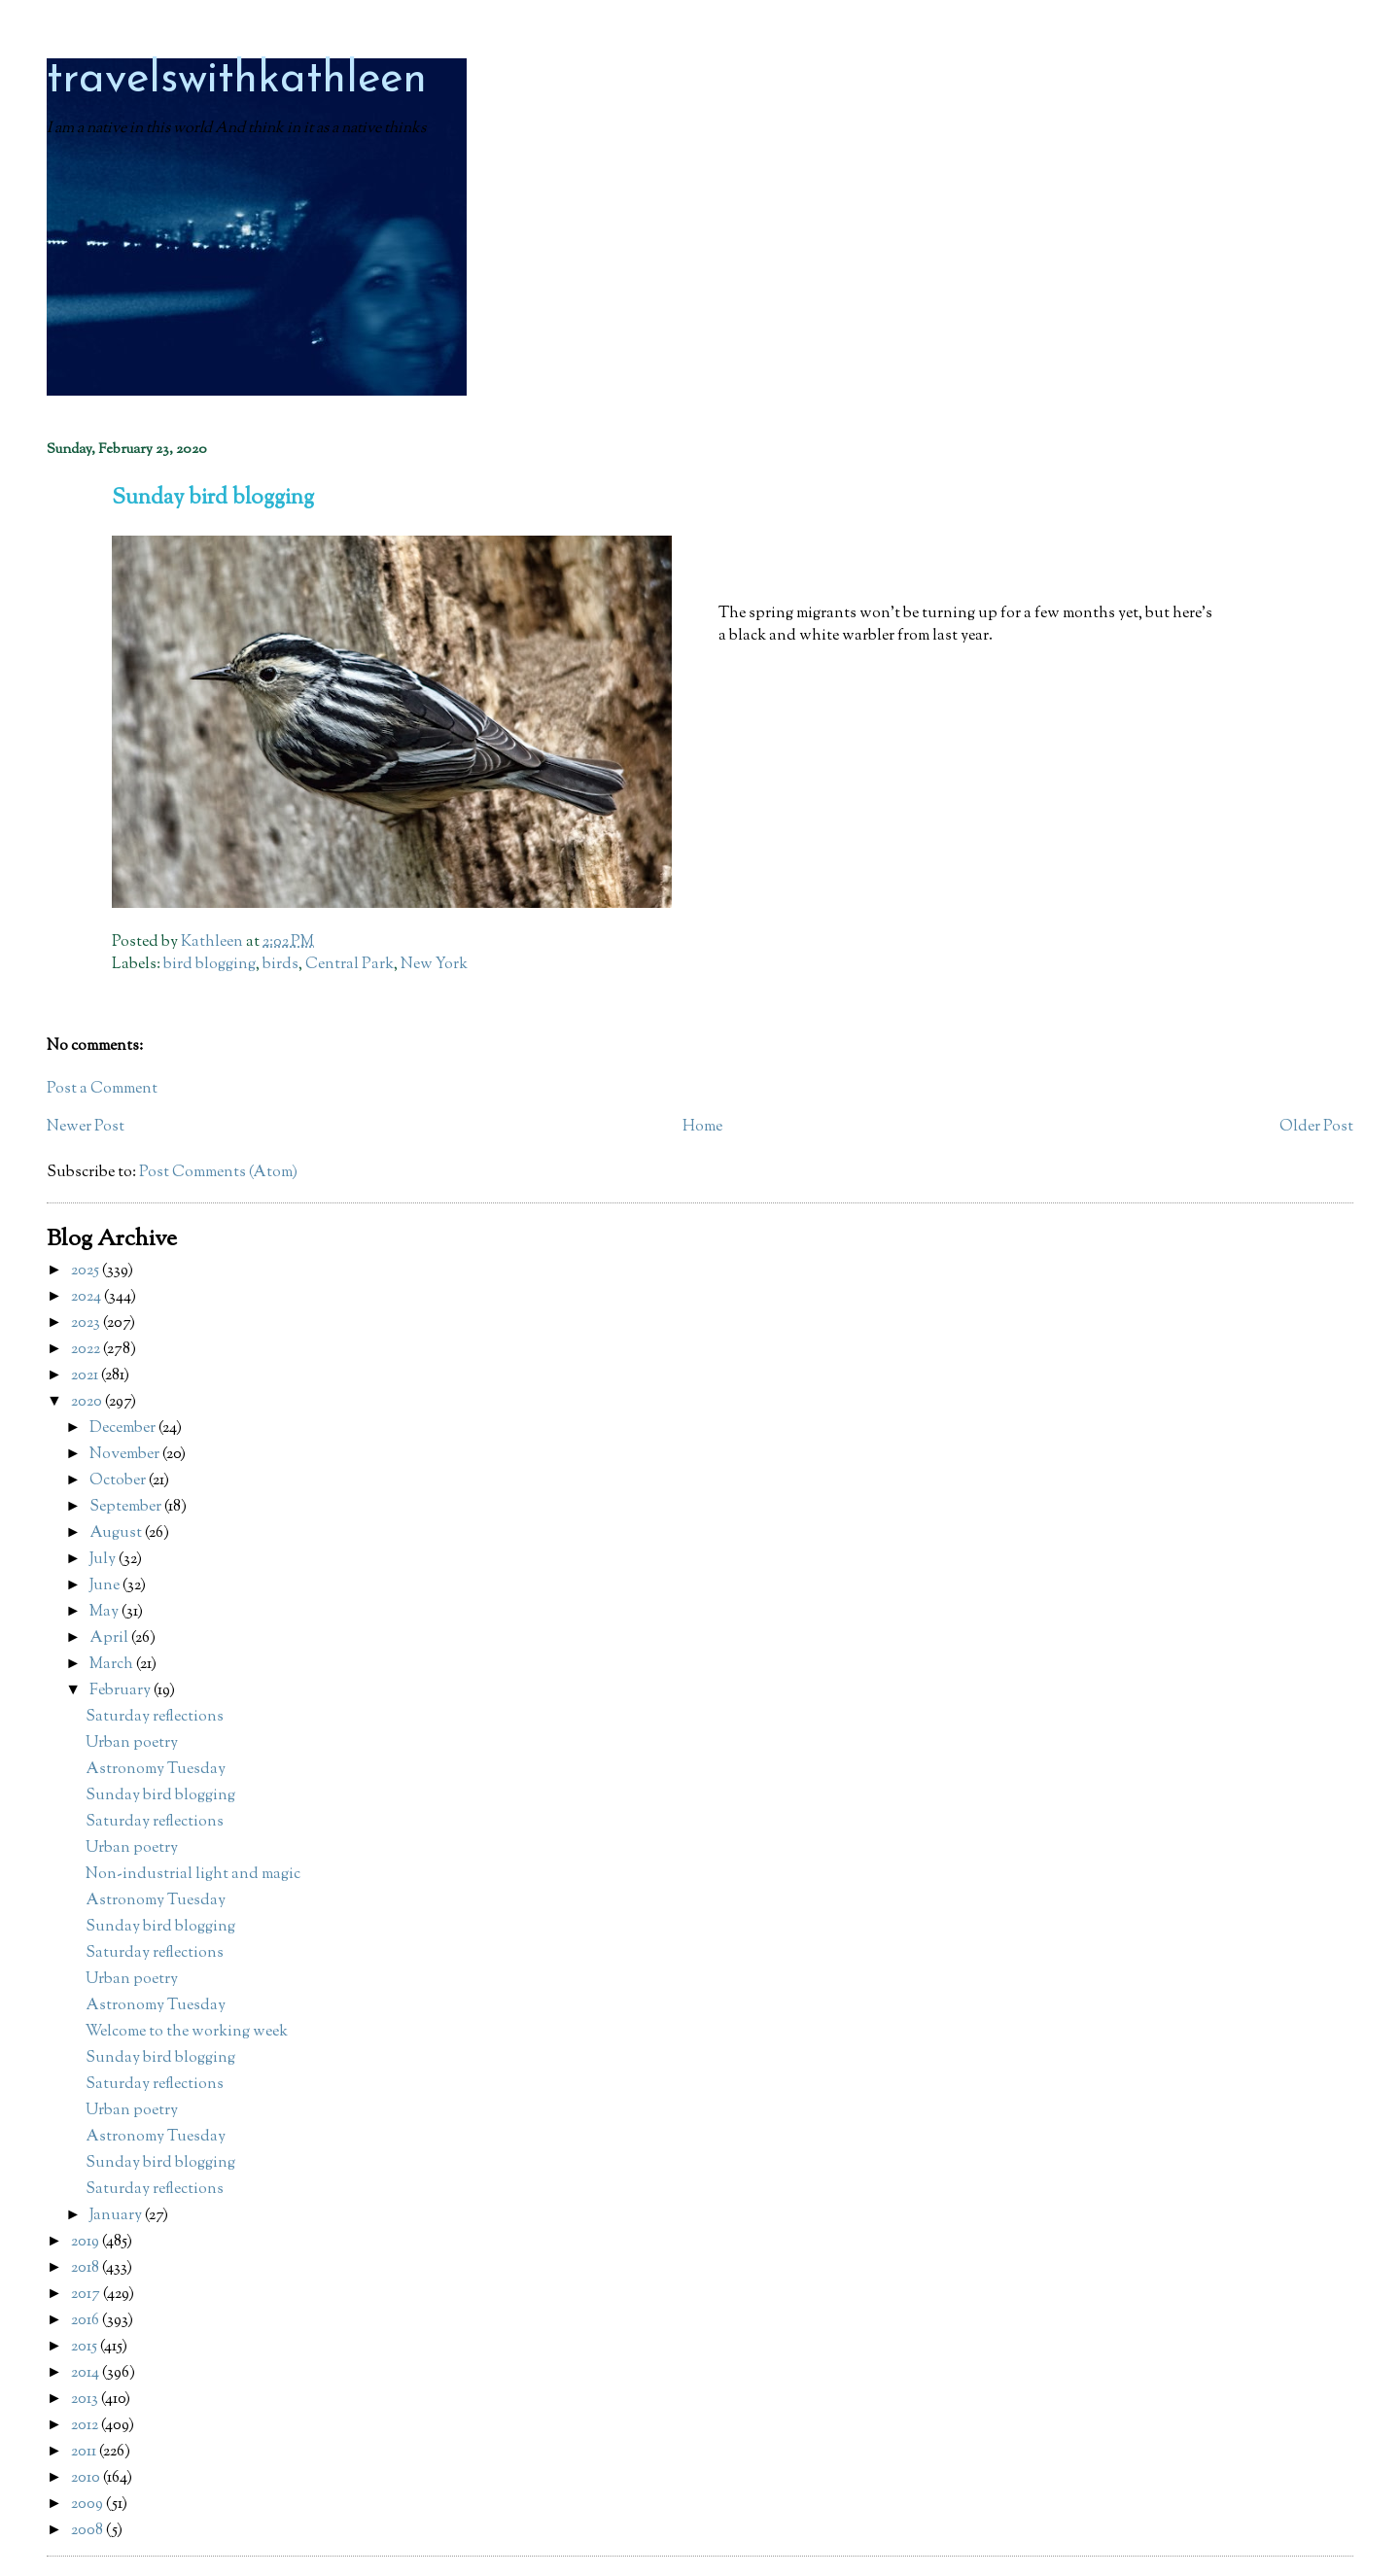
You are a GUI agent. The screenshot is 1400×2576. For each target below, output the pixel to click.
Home (702, 1127)
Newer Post (85, 1127)
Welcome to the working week (187, 2032)
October (119, 1481)
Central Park (349, 965)
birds (280, 965)
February (121, 1691)
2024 (87, 1297)
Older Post (1316, 1127)
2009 (88, 2504)
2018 (86, 2268)
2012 (86, 2426)
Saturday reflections (155, 1717)
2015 (85, 2347)
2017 (87, 2294)
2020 (88, 1402)
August (117, 1533)
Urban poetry (132, 1743)
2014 (86, 2373)
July (104, 1560)
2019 (86, 2242)
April (110, 1638)
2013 (86, 2399)
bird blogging (209, 965)
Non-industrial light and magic (193, 1874)
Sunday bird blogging (160, 1796)
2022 (87, 1350)
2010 (87, 2478)
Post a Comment (102, 1089)
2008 (88, 2531)
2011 (85, 2452)
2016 (86, 2321)
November (125, 1455)
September (126, 1507)
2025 (86, 1271)
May (105, 1612)
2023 (87, 1323)
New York (434, 965)
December (123, 1428)
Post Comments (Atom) (218, 1173)
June (105, 1586)
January (117, 2216)
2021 (86, 1376)
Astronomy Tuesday (156, 1769)
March (112, 1665)
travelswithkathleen (237, 80)
